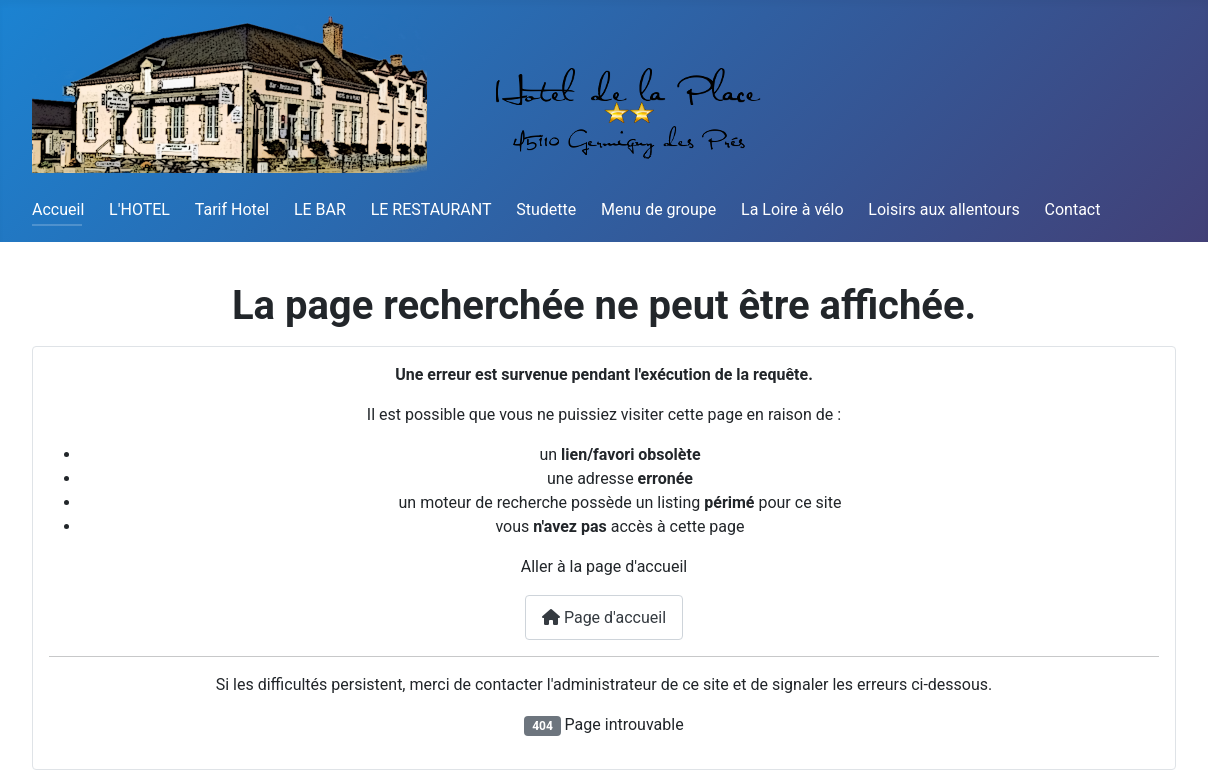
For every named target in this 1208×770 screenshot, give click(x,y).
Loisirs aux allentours (943, 209)
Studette (546, 209)
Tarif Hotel (232, 209)
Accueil (58, 209)
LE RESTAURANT (431, 209)
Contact (1073, 209)
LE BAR (320, 209)
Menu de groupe (658, 209)
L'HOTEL (139, 209)
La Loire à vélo (792, 209)
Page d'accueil (604, 617)
